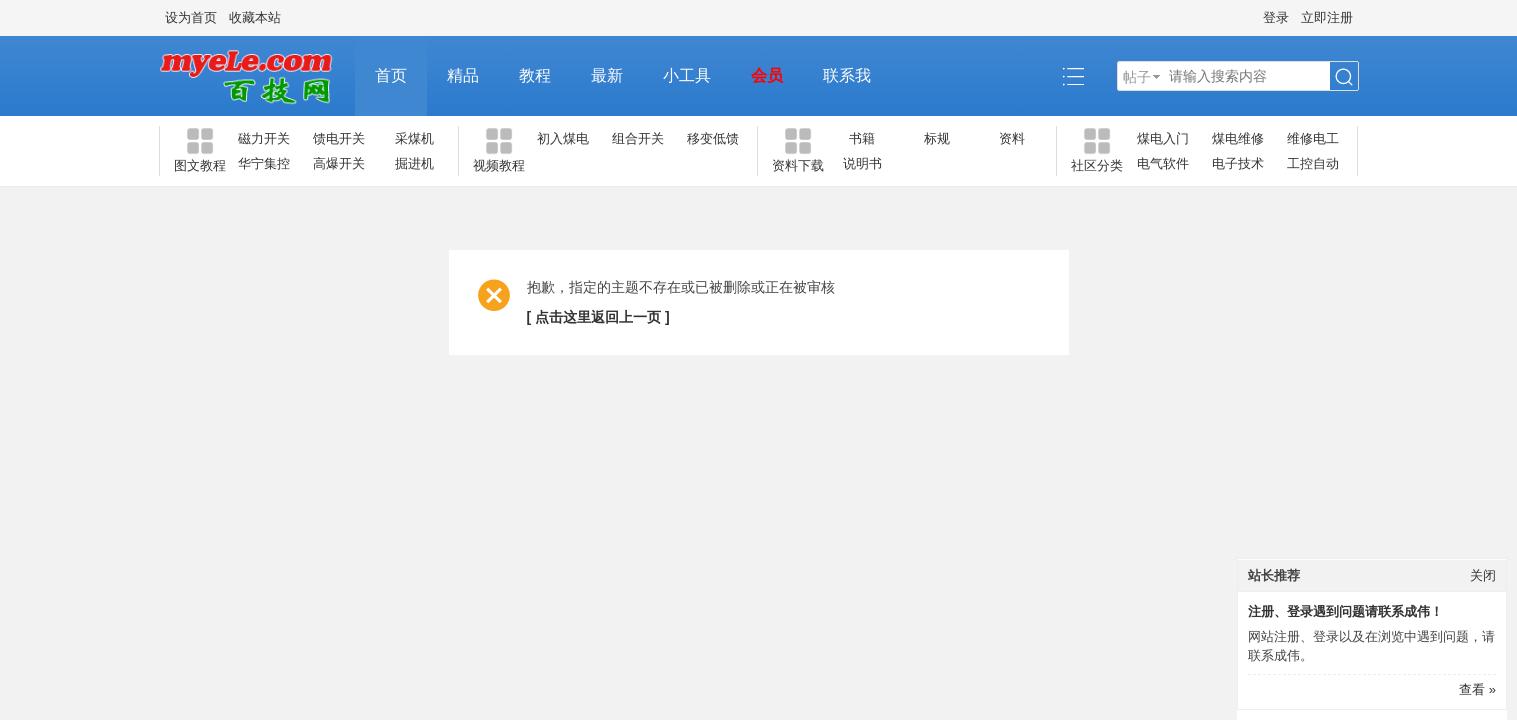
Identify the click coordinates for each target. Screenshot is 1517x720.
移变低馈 (713, 138)
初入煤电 (563, 138)
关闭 (1483, 575)
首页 (391, 75)
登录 (1276, 17)
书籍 (862, 138)
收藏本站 (255, 17)
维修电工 (1313, 138)
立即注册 (1327, 17)
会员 (767, 75)
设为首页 (191, 17)
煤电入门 (1163, 138)
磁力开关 (264, 138)
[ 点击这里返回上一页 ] (598, 317)
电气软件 (1163, 163)
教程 (535, 75)
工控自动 (1313, 163)
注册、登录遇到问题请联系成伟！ (1345, 611)
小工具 (687, 75)
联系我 (847, 75)
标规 (937, 138)
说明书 (862, 163)
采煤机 (414, 138)
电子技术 (1238, 163)
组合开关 (638, 138)
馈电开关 (339, 138)
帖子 (1137, 77)
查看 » (1477, 689)
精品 (463, 75)
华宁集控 (264, 163)
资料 (1012, 138)
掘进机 (414, 163)
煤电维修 (1238, 138)
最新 (607, 75)
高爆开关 (339, 163)
